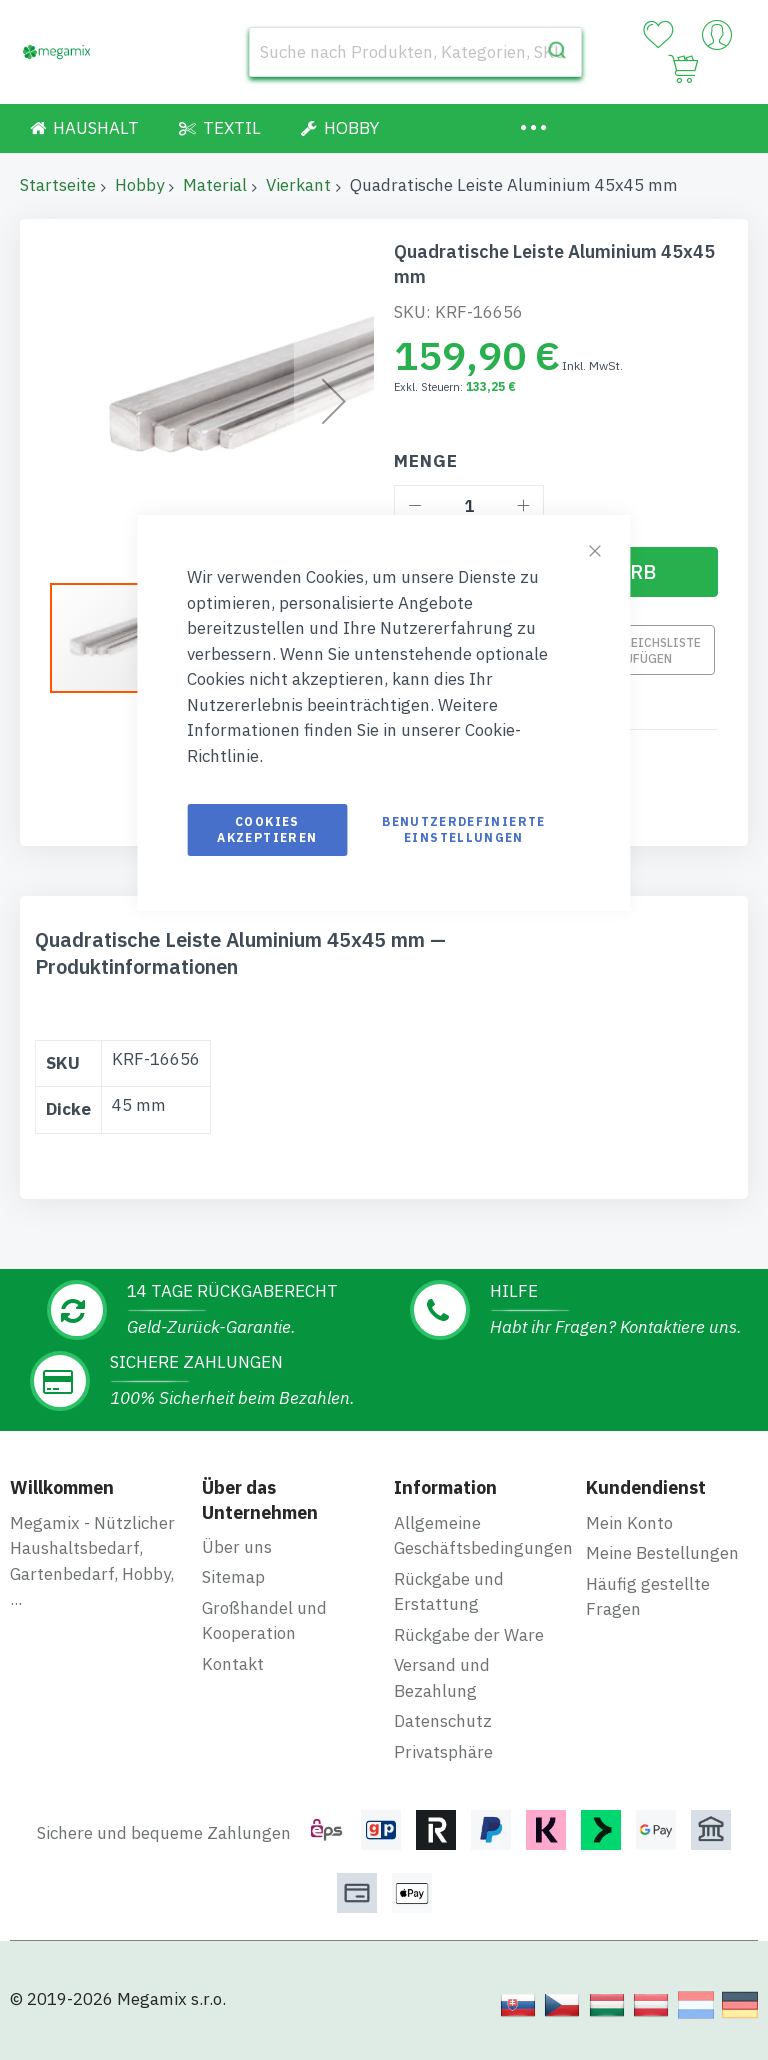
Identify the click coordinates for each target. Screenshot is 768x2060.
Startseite (58, 185)
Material (215, 185)
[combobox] (415, 52)
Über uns (237, 1547)
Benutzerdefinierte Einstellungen (463, 829)
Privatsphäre (443, 1752)
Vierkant (298, 185)
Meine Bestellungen (662, 1553)
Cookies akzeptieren (267, 829)
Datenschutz (443, 1721)
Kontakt (233, 1664)
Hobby (139, 185)
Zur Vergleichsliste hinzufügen (633, 650)
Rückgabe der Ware (469, 1635)
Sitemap (233, 1577)
